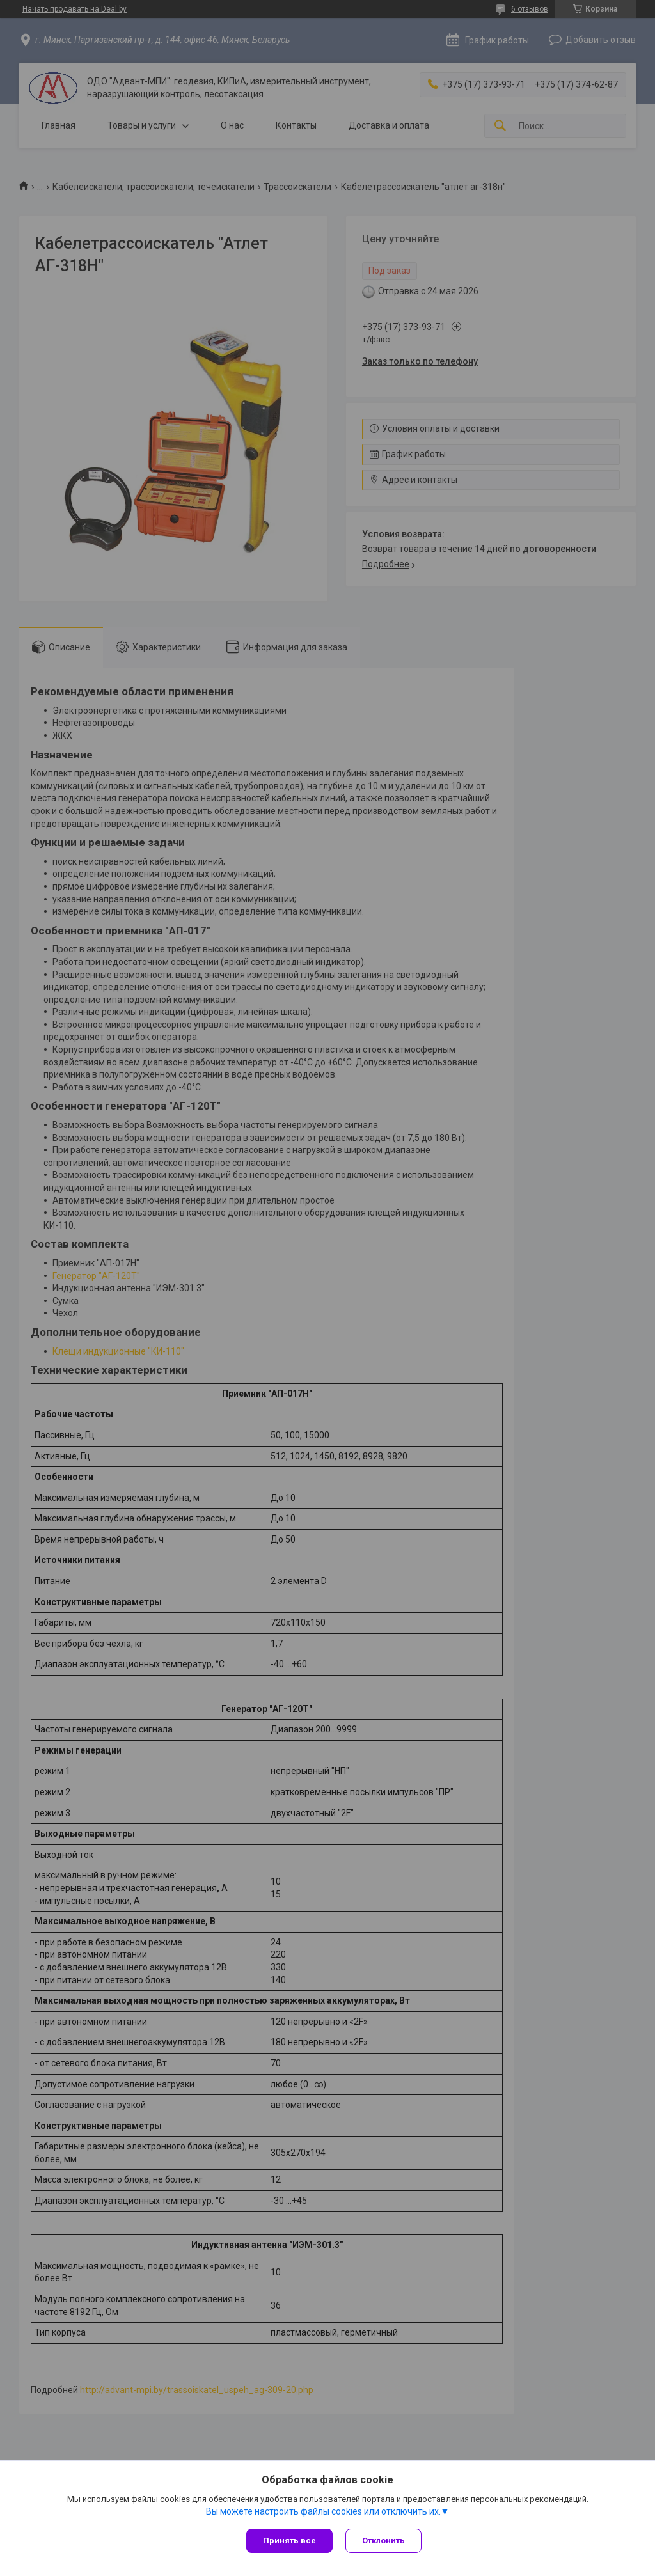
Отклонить (383, 2540)
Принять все (289, 2540)
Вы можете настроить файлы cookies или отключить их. (323, 2511)
